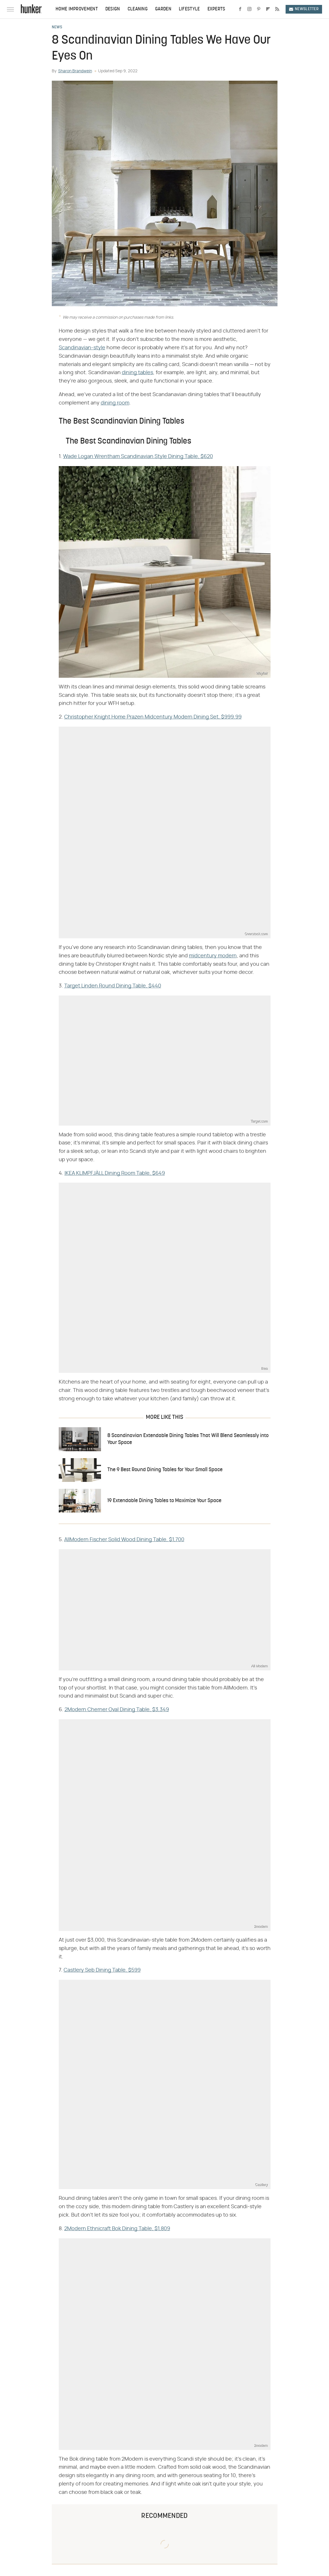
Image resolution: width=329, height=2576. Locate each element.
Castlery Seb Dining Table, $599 (102, 1970)
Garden (163, 9)
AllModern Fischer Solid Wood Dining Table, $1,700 (124, 1539)
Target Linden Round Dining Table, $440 (112, 986)
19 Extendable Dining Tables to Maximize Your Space (164, 1501)
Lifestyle (189, 9)
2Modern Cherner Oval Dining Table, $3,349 (117, 1709)
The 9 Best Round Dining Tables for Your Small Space (165, 1470)
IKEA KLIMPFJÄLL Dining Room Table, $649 (115, 1173)
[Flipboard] (268, 9)
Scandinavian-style (82, 347)
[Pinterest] (258, 9)
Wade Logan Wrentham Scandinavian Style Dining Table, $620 (138, 456)
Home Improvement (77, 9)
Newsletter (304, 9)
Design (112, 9)
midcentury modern (213, 956)
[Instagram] (249, 9)
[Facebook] (240, 9)
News (57, 27)
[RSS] (277, 9)
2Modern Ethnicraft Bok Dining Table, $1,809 (117, 2228)
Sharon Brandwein (75, 71)
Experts (216, 9)
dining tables (137, 372)
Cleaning (138, 9)
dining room (115, 403)
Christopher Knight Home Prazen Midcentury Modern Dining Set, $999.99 (153, 717)
